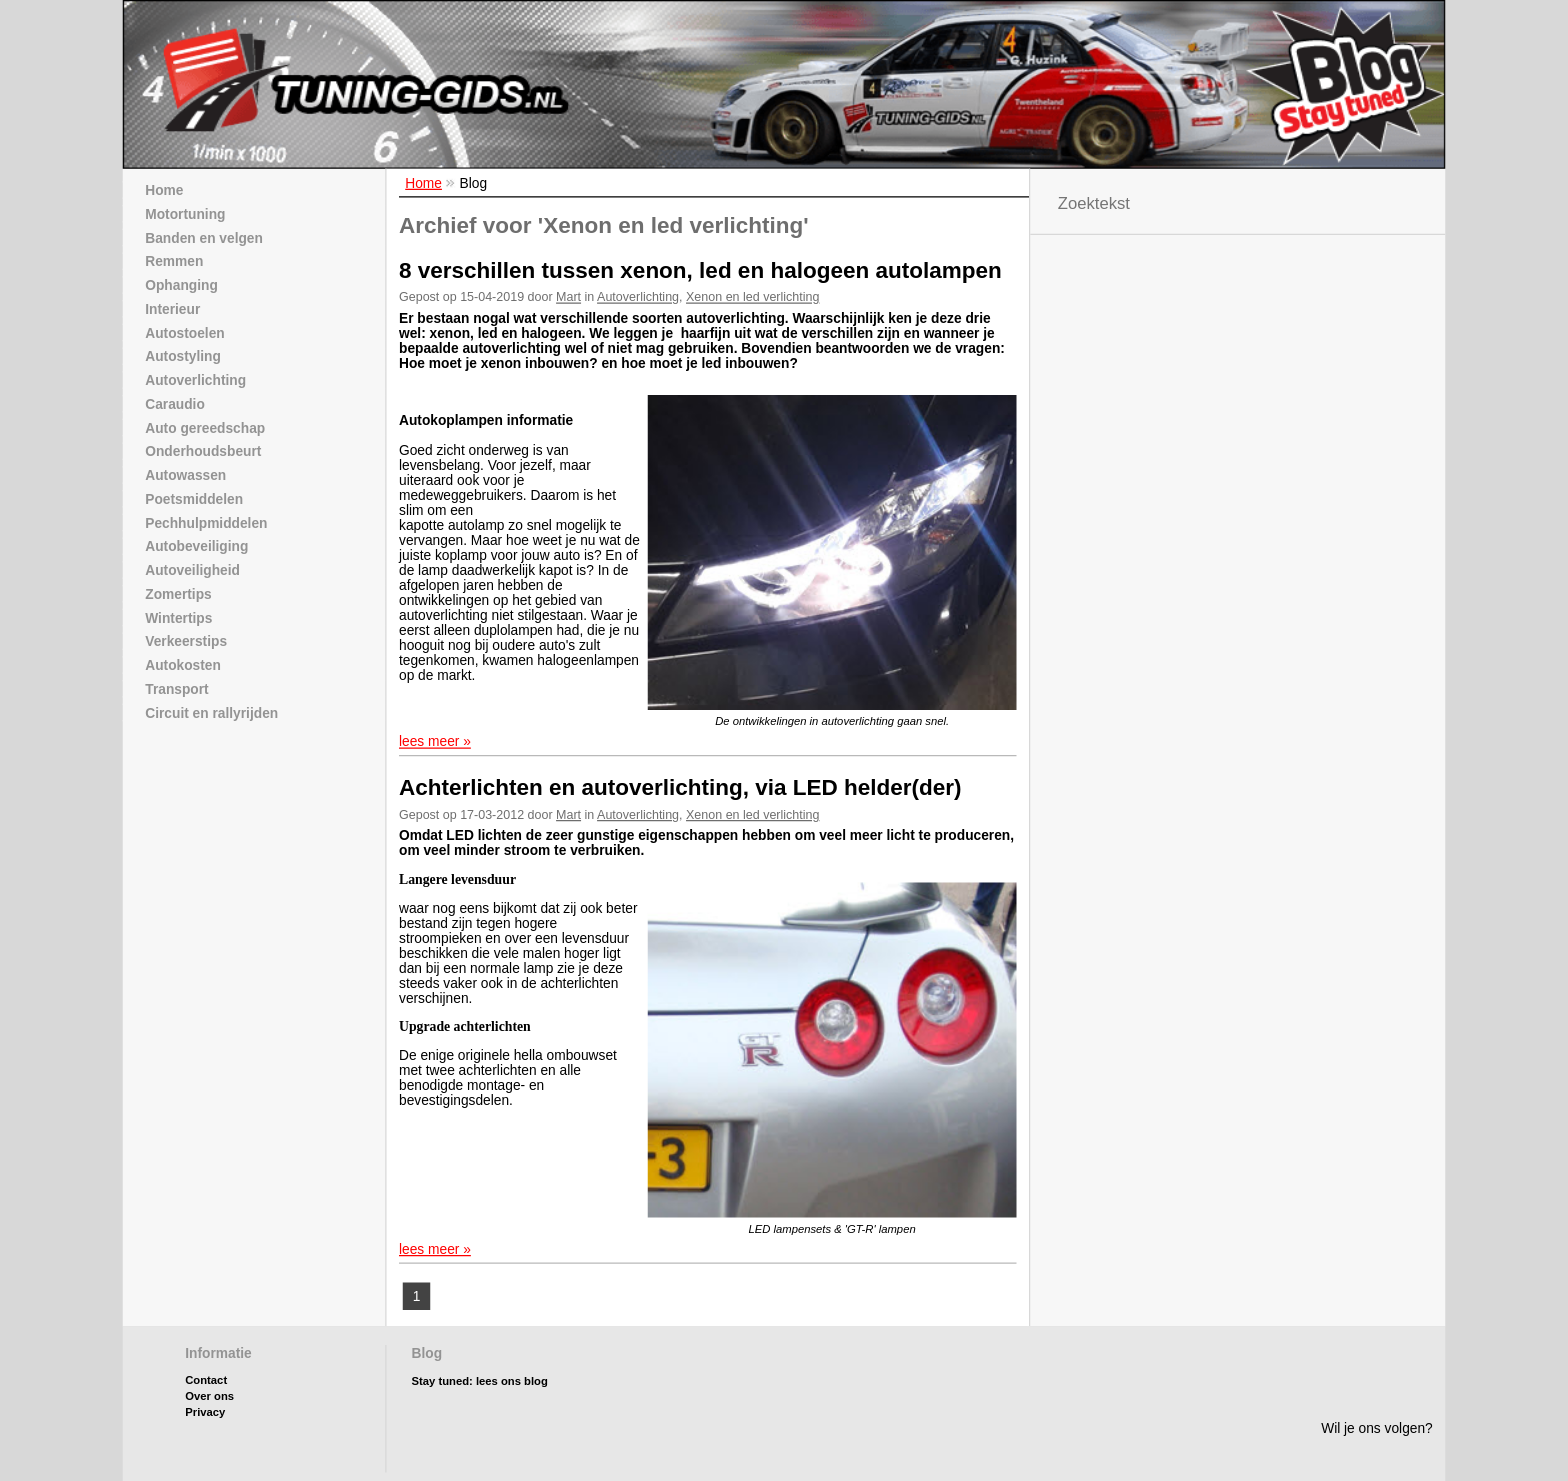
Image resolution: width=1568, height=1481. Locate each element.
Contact (206, 1351)
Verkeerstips (186, 641)
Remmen (174, 261)
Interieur (172, 308)
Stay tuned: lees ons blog (480, 1352)
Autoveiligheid (192, 570)
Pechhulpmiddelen (206, 522)
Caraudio (175, 403)
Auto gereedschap (205, 427)
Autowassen (185, 475)
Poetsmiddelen (194, 498)
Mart (568, 297)
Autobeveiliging (196, 546)
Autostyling (183, 356)
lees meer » (435, 741)
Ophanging (181, 285)
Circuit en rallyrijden (211, 712)
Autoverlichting (638, 297)
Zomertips (178, 593)
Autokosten (183, 665)
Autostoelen (184, 332)
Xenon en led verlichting (752, 297)
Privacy (205, 1384)
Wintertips (178, 617)
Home (423, 182)
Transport (176, 688)
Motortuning (185, 213)
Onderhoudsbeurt (203, 451)
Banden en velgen (204, 237)
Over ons (209, 1367)
